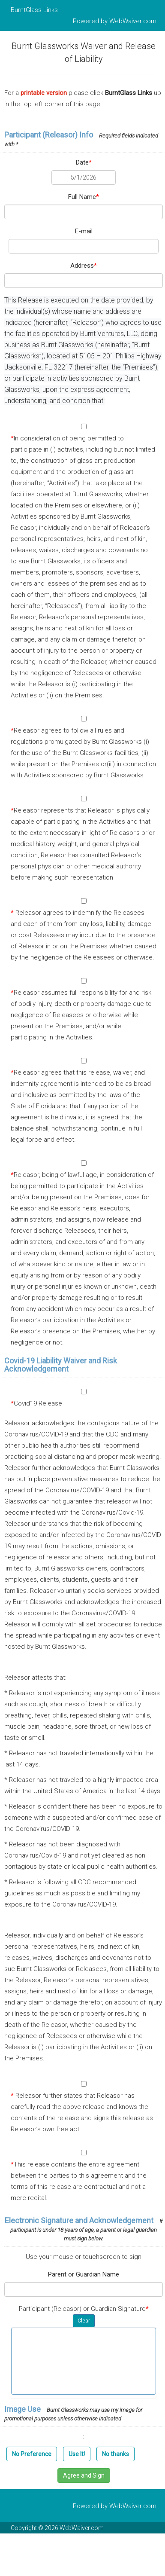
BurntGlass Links (34, 10)
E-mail (84, 231)
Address (83, 265)
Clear (84, 2321)
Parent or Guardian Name (83, 2274)
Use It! (77, 2454)
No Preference (31, 2454)
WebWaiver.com (132, 21)
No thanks (115, 2454)
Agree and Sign (84, 2475)
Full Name (83, 197)
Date (84, 162)
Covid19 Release (36, 1403)
